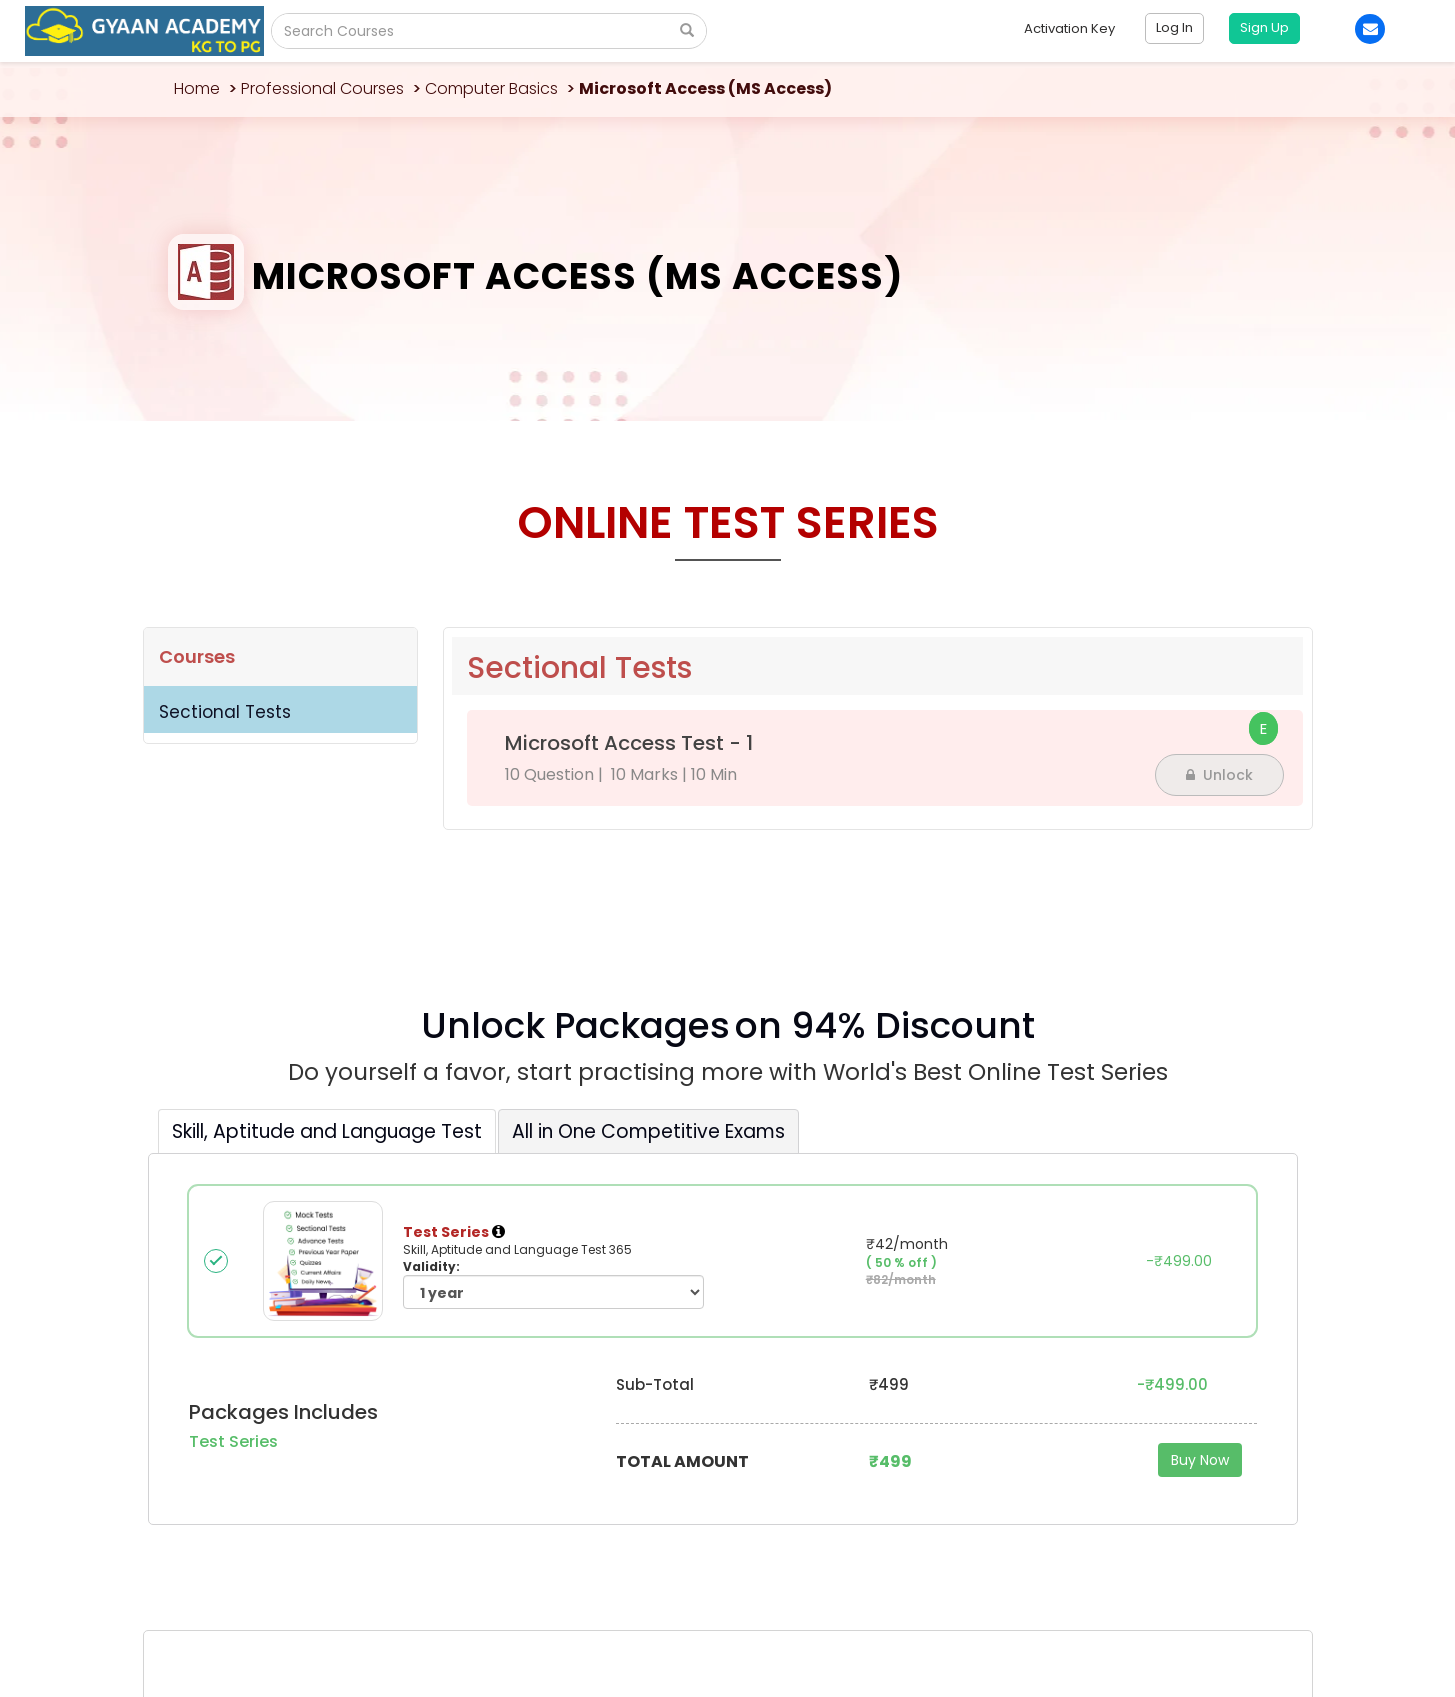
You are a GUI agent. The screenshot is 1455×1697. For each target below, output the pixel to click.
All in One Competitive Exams (648, 1131)
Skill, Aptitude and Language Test (327, 1131)
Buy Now (1200, 1460)
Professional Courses (322, 88)
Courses (197, 656)
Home (197, 88)
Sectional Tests (225, 712)
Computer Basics (491, 88)
